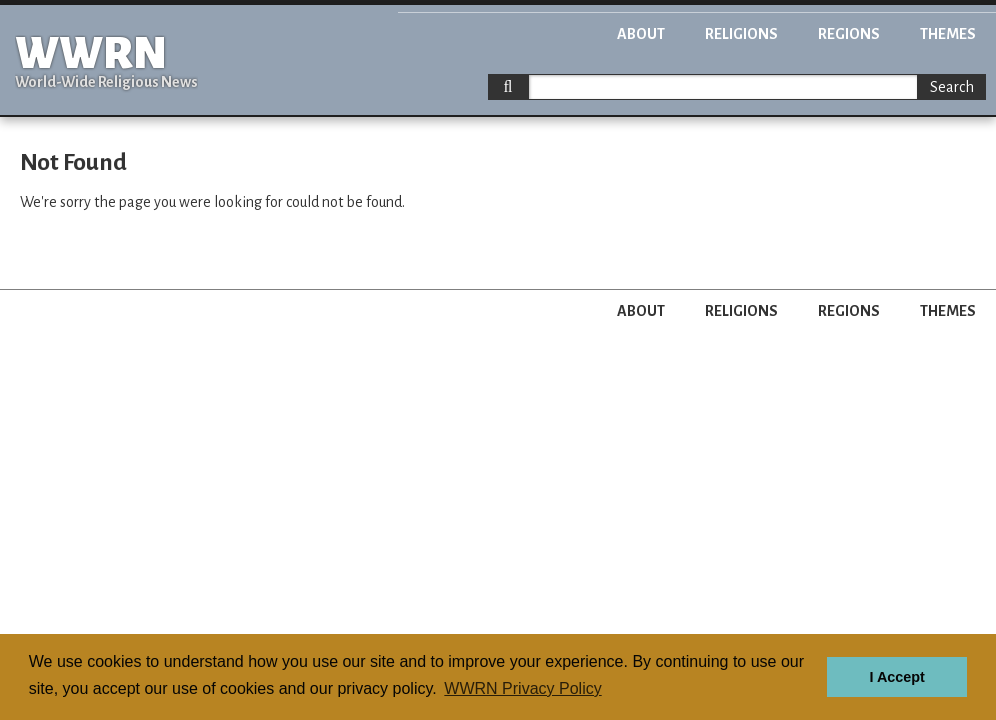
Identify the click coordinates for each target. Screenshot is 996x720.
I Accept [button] (896, 677)
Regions (849, 34)
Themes (948, 34)
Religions (741, 34)
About (641, 34)
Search (952, 87)
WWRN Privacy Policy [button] (522, 688)
